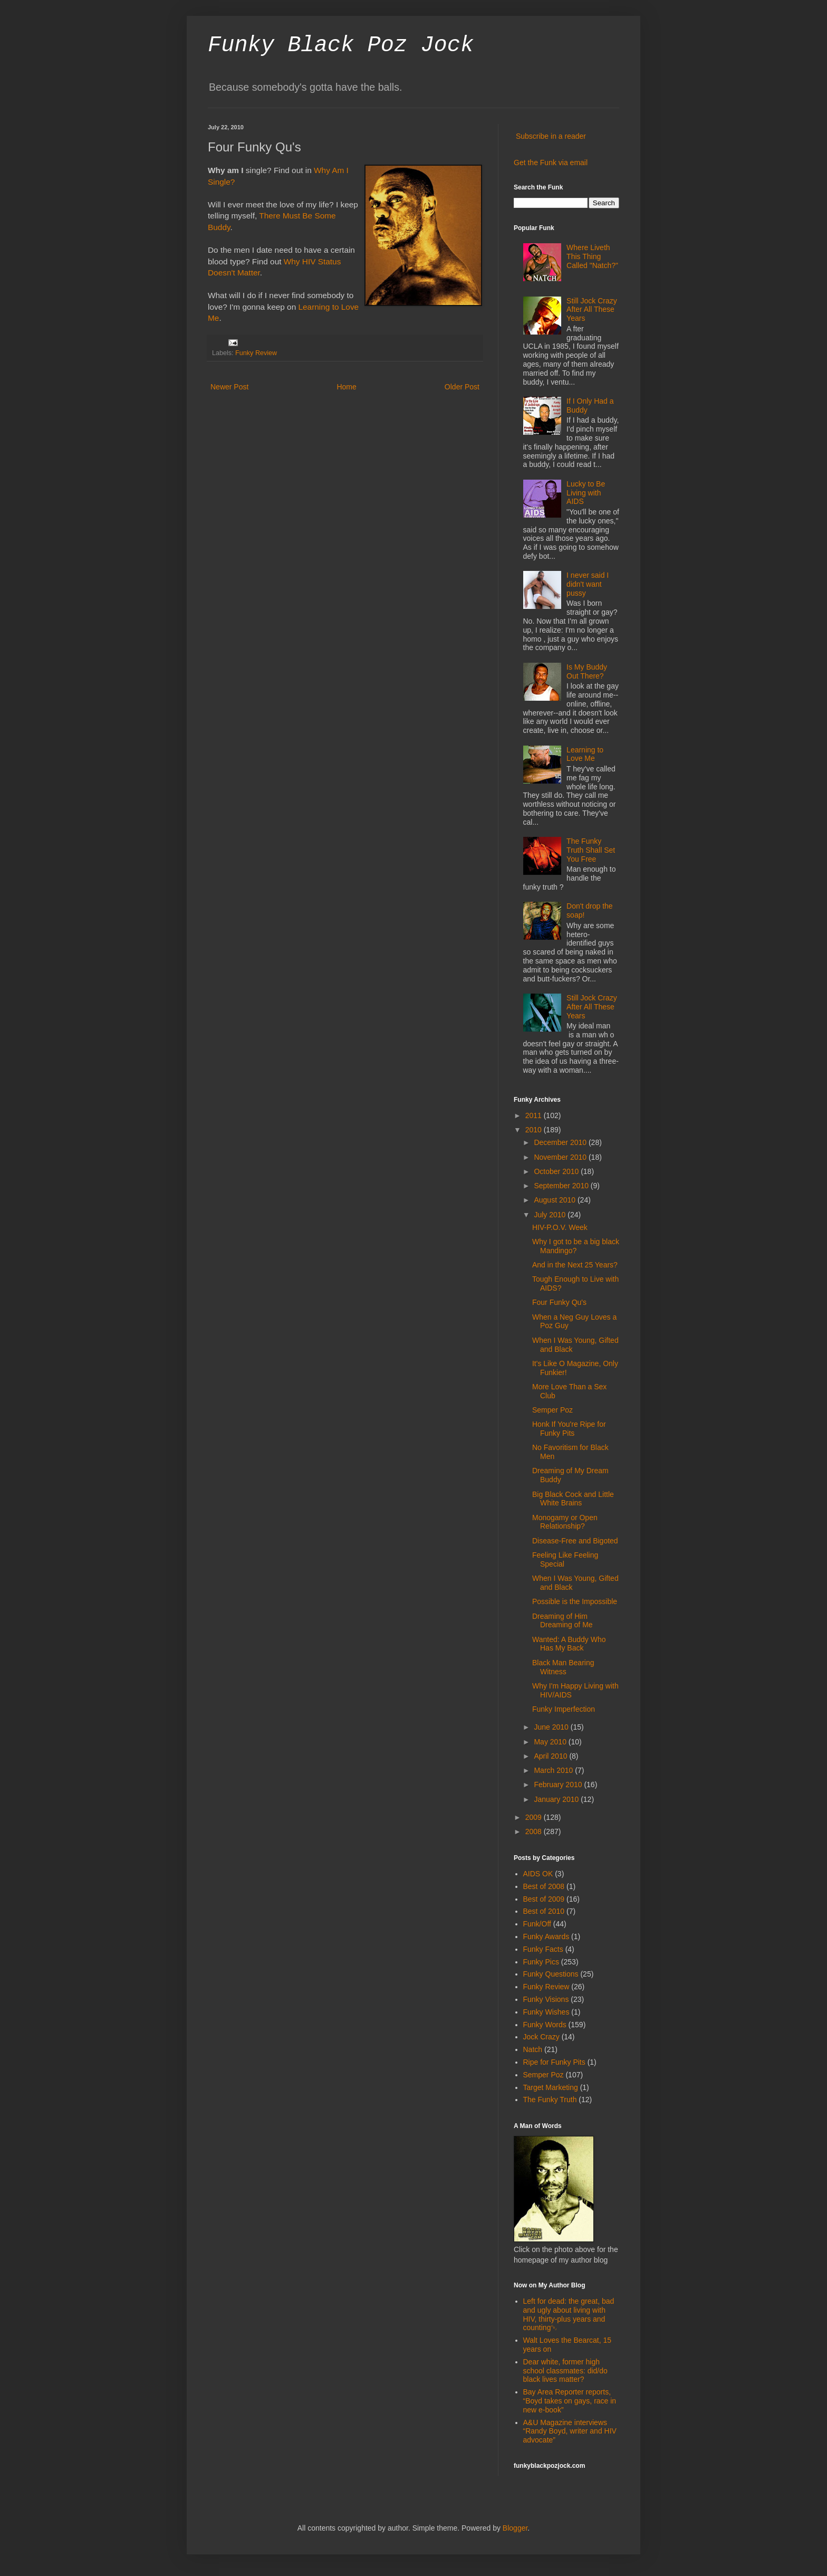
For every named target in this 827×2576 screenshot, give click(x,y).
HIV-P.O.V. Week (560, 1227)
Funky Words (544, 2024)
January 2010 (557, 1799)
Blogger (515, 2528)
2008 (534, 1831)
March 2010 (554, 1770)
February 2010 (559, 1784)
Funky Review (256, 353)
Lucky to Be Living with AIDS (585, 493)
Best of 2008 (544, 1886)
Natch (533, 2049)
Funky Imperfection (563, 1709)
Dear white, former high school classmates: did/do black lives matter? (565, 2371)
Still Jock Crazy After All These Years (591, 310)
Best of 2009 (544, 1899)
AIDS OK (538, 1873)
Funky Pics (541, 1962)
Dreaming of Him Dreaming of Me (562, 1620)
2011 (534, 1115)
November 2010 (561, 1157)
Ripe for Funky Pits (554, 2062)
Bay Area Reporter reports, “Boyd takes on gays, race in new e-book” (570, 2401)
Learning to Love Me (584, 754)
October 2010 (557, 1171)
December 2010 (561, 1142)
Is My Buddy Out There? (586, 671)
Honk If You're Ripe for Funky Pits (569, 1428)
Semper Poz (552, 1410)
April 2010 (551, 1756)
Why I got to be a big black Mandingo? (575, 1246)
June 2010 (552, 1727)
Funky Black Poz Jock (341, 45)
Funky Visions (546, 1999)
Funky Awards (546, 1936)
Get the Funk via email (551, 162)
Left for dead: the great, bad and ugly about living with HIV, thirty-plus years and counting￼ (568, 2314)
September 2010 (562, 1185)
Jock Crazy (541, 2037)
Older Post (462, 387)
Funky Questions (551, 1974)
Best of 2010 (544, 1911)
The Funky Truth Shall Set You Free (590, 850)
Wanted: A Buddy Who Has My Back (569, 1644)
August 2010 (556, 1200)
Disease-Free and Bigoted (575, 1541)
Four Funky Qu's (559, 1302)
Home (346, 387)
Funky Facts (543, 1949)
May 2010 (551, 1742)
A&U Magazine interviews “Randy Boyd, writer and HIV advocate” (570, 2431)
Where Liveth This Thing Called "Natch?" (592, 256)
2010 (534, 1129)
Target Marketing (550, 2087)
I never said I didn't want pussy (587, 584)
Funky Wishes (546, 2012)
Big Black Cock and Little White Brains (573, 1499)
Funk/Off (537, 1924)
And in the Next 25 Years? (575, 1265)
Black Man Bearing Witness (563, 1667)
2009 (534, 1817)
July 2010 (551, 1214)
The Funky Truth (550, 2099)
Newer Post (229, 387)
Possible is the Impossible (574, 1601)
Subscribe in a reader (551, 136)
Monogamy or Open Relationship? (565, 1522)
